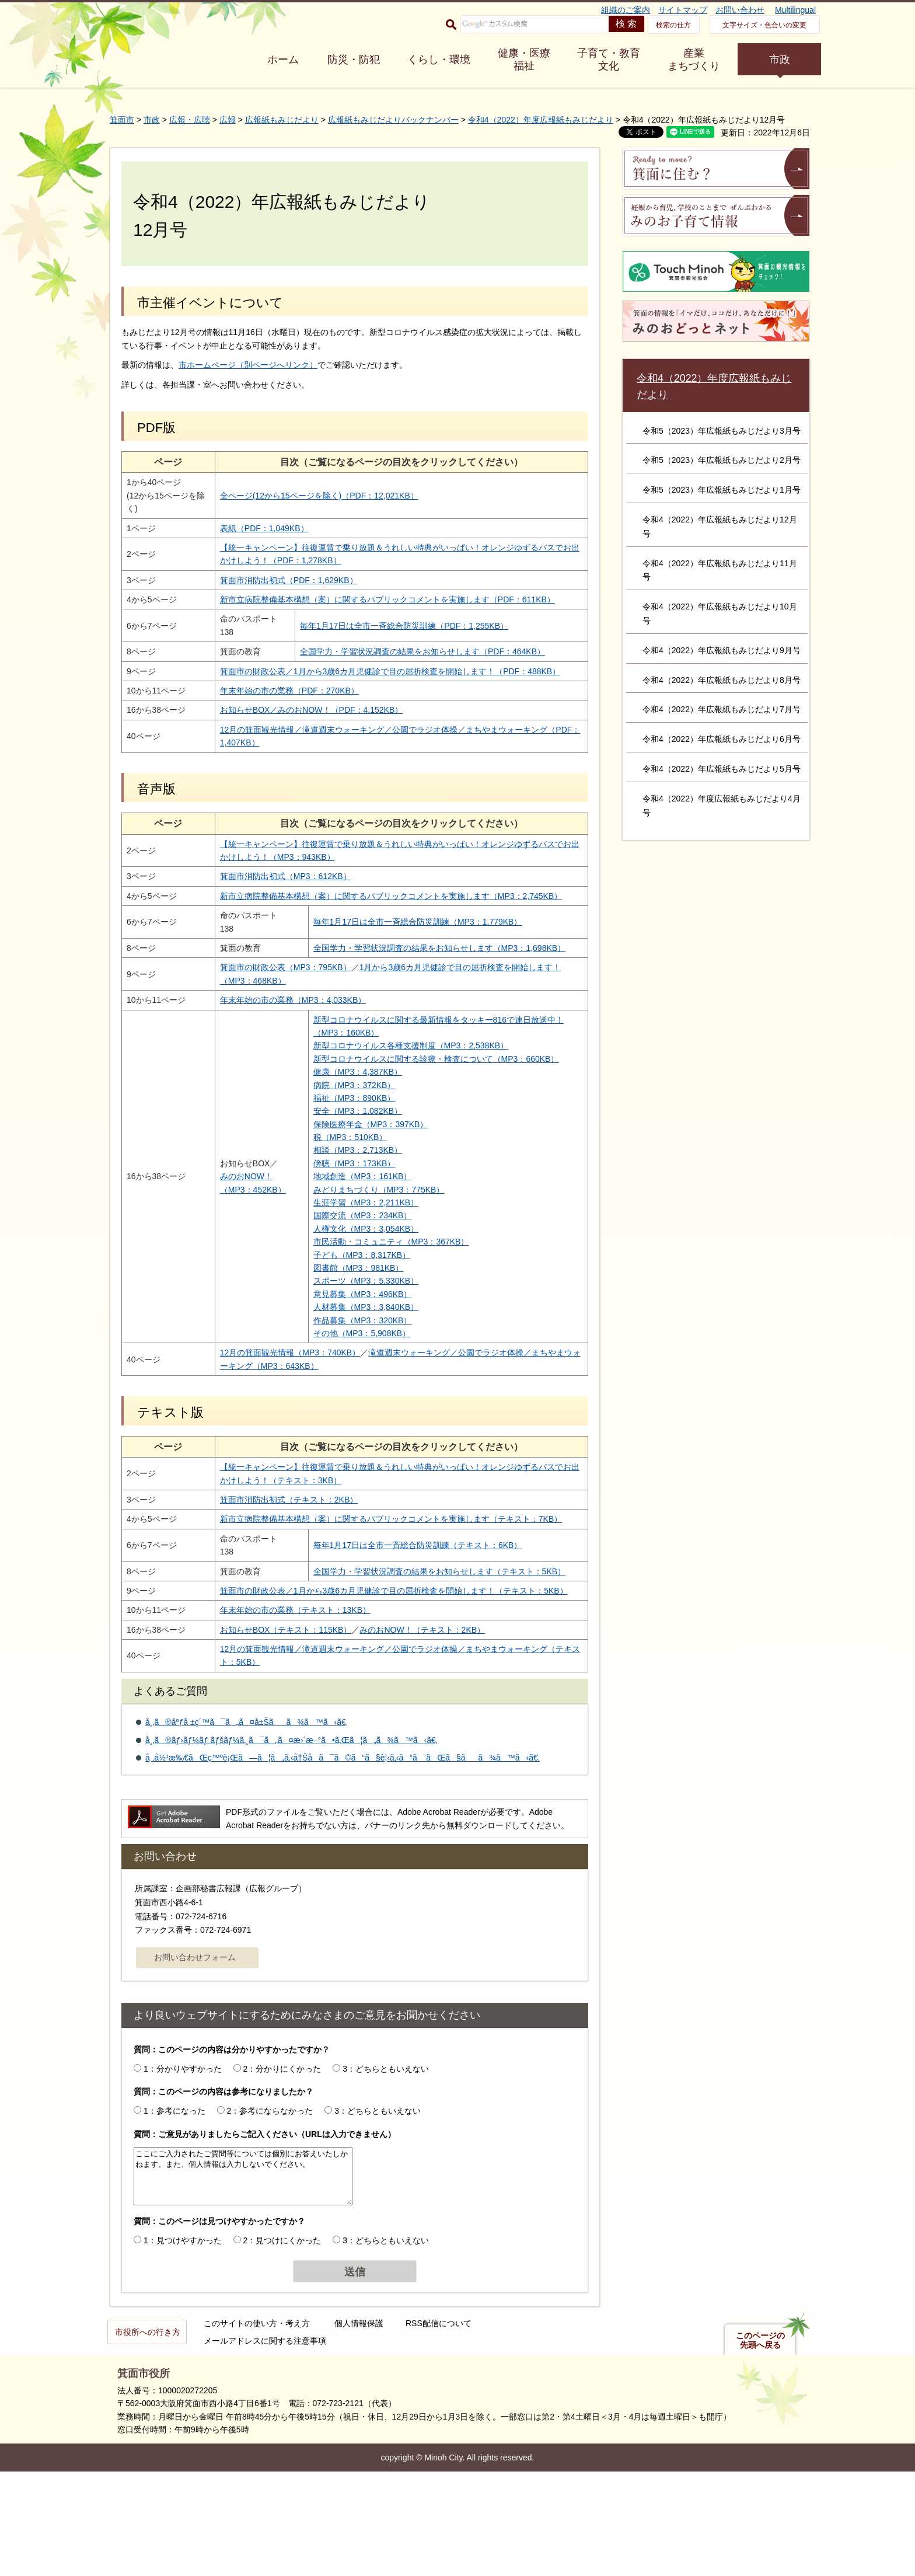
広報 (227, 119)
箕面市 (122, 119)
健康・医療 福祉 (524, 59)
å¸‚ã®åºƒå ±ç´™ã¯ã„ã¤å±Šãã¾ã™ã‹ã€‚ (246, 1826)
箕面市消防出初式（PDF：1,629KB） (279, 580)
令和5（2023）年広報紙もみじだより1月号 (721, 489)
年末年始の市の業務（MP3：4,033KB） (284, 1052)
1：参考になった (174, 2215)
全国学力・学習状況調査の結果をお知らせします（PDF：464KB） (406, 665)
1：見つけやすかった (183, 2345)
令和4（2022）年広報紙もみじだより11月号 (719, 570)
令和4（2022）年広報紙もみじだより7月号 (721, 709)
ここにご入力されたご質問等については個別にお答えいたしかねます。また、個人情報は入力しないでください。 (243, 2280)
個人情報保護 (358, 2427)
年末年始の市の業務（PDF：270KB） (280, 716)
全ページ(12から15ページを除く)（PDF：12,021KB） (310, 495)
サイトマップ (682, 10)
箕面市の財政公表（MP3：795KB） (276, 1019)
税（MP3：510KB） (332, 1202)
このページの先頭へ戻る (760, 2444)
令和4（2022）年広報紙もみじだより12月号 (719, 526)
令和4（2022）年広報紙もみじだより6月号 (721, 739)
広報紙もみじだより (282, 119)
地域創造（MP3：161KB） (344, 1241)
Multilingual (795, 10)
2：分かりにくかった (282, 2173)
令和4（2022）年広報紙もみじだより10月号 (719, 613)
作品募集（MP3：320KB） (344, 1385)
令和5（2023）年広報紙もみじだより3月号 (721, 430)
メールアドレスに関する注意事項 (265, 2445)
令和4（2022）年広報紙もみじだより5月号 (721, 768)
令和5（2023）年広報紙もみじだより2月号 (721, 460)
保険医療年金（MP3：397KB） (352, 1189)
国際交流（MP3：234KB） (344, 1280)
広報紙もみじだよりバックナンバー (393, 119)
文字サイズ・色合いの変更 (764, 25)
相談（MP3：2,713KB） (339, 1215)
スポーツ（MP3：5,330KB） (347, 1346)
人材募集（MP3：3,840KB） (347, 1372)
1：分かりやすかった (183, 2173)
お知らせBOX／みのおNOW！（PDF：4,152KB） (302, 736)
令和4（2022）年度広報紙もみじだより (540, 119)
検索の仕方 (673, 25)
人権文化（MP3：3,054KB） (347, 1294)
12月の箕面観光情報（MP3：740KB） (281, 1418)
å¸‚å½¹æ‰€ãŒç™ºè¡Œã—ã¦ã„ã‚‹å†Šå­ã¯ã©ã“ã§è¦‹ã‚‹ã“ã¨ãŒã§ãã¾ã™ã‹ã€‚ (342, 1862)
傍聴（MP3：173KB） (336, 1228)
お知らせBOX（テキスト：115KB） (277, 1734)
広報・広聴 (189, 119)
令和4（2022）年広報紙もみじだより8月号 (721, 680)
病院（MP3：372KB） (336, 1150)
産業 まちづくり (694, 59)
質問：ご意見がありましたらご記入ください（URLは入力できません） (265, 2238)
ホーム (283, 59)
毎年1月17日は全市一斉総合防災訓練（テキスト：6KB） (399, 1623)
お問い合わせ (739, 10)
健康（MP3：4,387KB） (339, 1137)
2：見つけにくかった (282, 2345)
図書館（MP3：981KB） (340, 1333)
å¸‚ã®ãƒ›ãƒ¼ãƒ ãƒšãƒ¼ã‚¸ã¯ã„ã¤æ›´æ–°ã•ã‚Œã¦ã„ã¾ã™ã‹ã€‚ (291, 1844)
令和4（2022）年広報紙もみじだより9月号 (721, 650)
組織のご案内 (625, 10)
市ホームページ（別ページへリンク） (248, 365)
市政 (779, 59)
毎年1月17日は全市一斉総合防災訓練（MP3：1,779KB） (399, 961)
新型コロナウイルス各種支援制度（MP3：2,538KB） (392, 1098)
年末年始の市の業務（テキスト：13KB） (286, 1714)
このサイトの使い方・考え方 (257, 2427)
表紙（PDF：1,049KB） (255, 528)
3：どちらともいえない (386, 2173)
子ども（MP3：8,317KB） (343, 1320)
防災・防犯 (353, 59)
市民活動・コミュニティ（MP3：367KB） (372, 1307)
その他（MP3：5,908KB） (343, 1398)
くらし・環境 (438, 59)
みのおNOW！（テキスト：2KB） (413, 1734)
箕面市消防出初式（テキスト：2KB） (279, 1565)
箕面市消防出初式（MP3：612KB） (276, 902)
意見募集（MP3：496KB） (344, 1359)
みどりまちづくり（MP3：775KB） (360, 1255)
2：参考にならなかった (270, 2215)
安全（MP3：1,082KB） (339, 1176)
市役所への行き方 (147, 2436)
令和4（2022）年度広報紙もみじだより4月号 (721, 805)
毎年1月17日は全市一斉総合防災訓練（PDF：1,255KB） (388, 638)
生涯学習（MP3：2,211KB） (347, 1268)
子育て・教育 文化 (608, 59)
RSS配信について (439, 2427)
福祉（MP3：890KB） (336, 1163)
